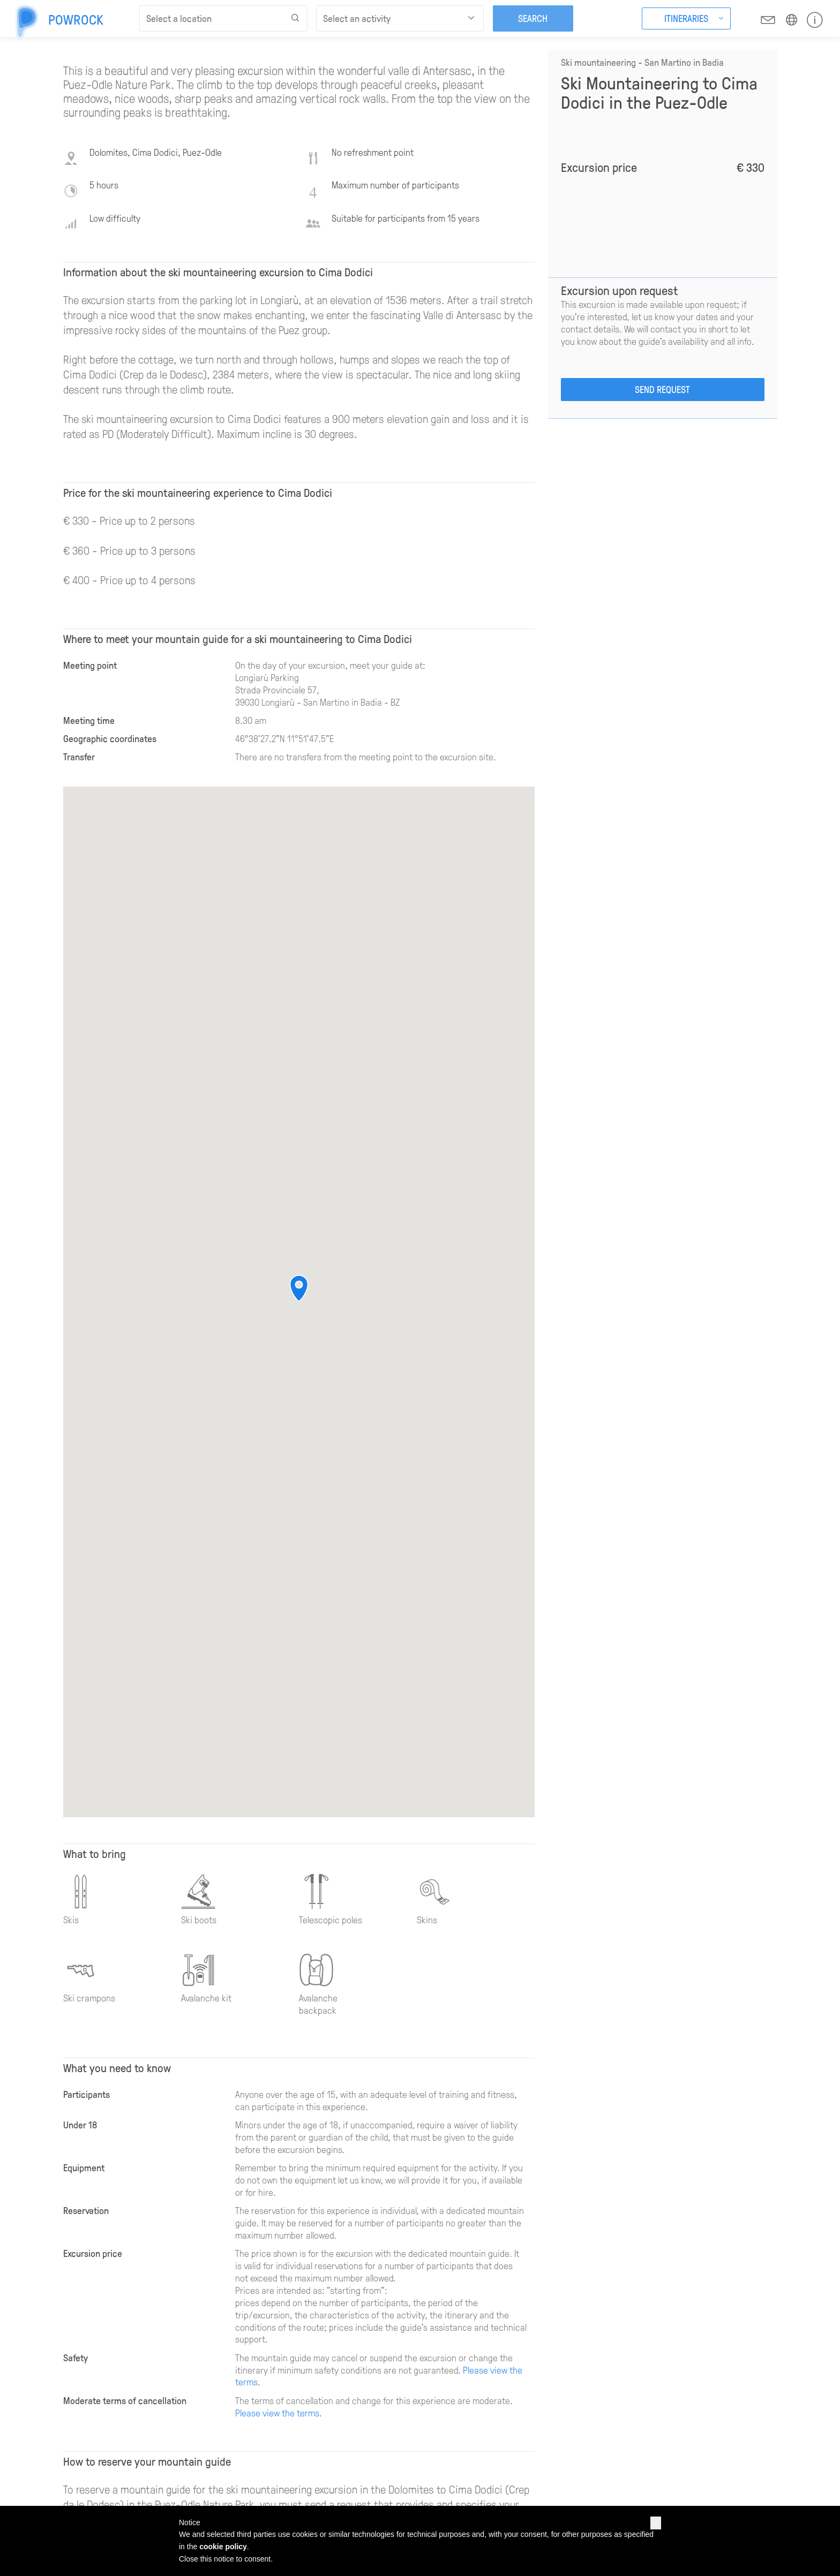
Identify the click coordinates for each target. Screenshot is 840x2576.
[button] (655, 2523)
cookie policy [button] (223, 2546)
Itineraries (686, 18)
